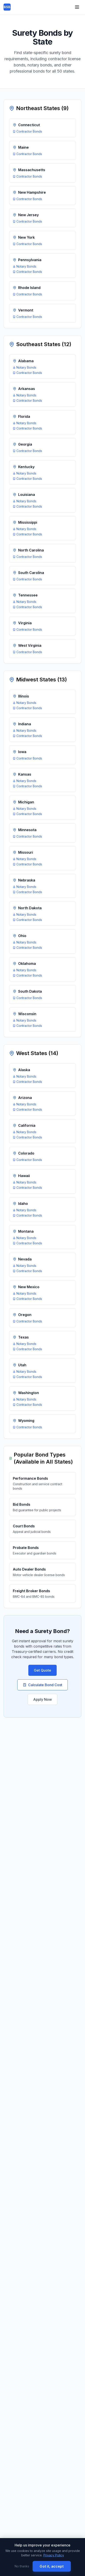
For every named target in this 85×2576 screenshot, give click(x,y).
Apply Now (42, 1699)
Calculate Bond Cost (42, 1685)
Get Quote (42, 1670)
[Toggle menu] (77, 7)
